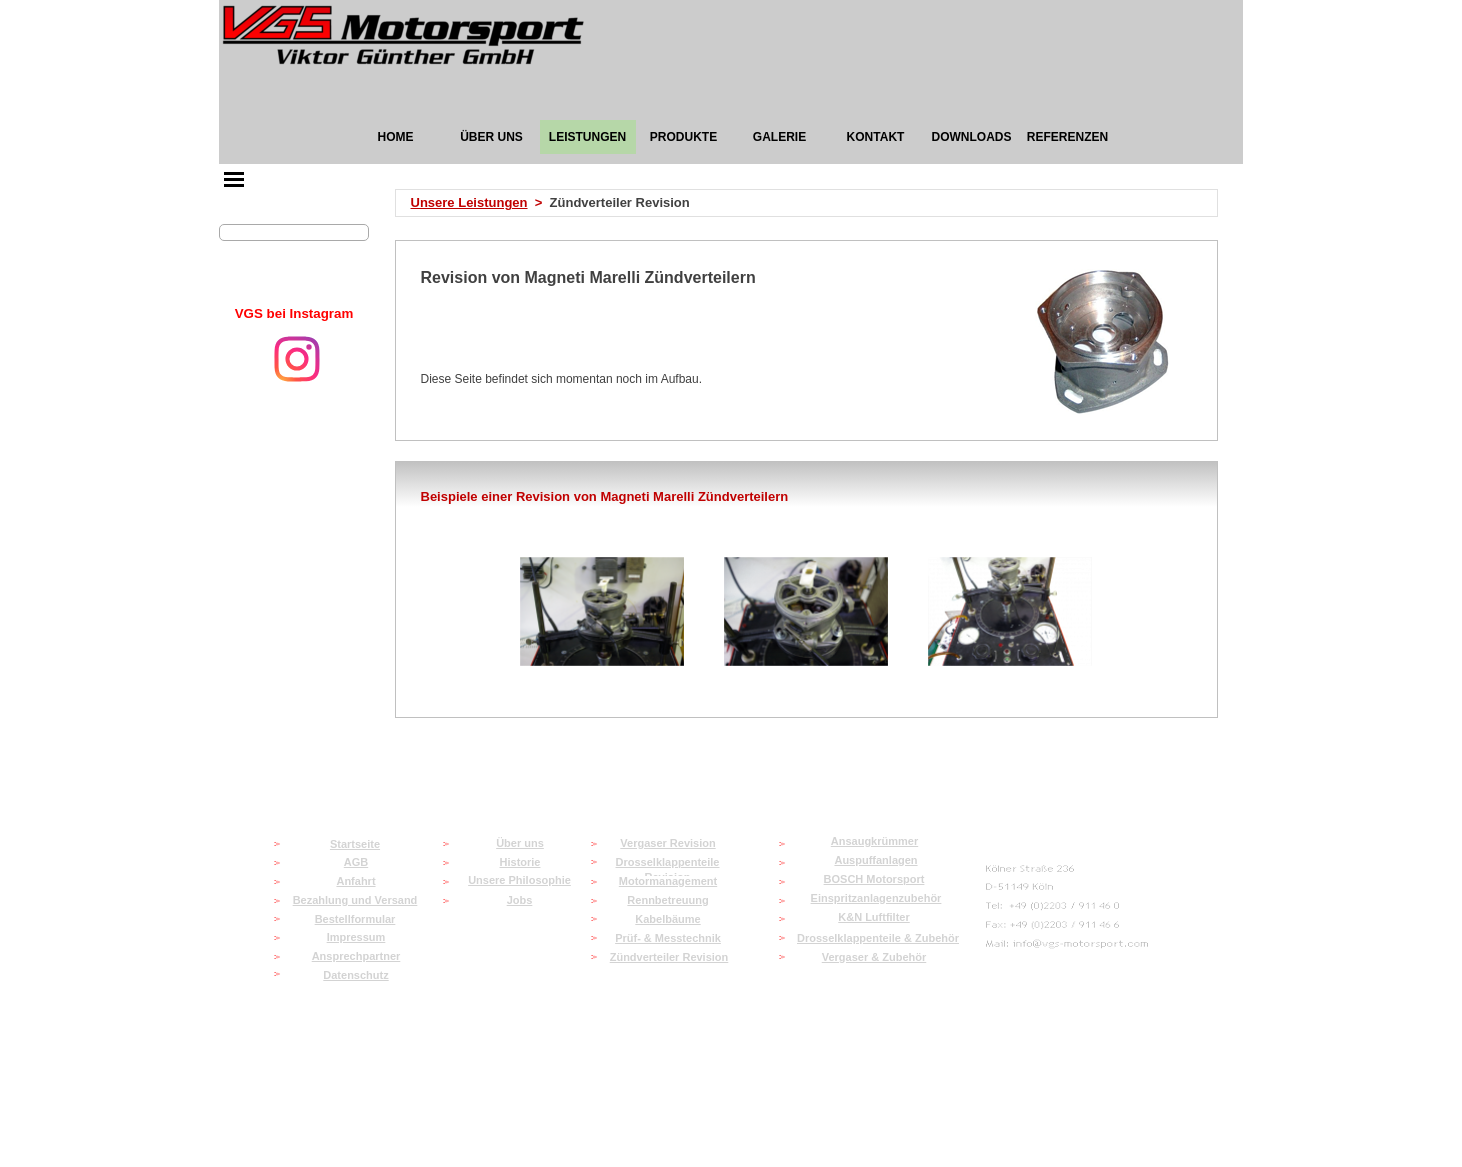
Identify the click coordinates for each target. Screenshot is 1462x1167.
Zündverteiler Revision (669, 957)
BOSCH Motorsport (874, 879)
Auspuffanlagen (875, 860)
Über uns (520, 843)
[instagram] (297, 359)
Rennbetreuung (667, 900)
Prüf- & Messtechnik (668, 938)
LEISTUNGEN (587, 137)
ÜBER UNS (491, 137)
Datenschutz (355, 975)
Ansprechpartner (356, 956)
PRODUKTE (683, 137)
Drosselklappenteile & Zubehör (878, 938)
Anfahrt (355, 881)
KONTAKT (876, 137)
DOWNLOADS (972, 137)
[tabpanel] (294, 314)
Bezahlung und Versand (355, 900)
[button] (602, 612)
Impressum (356, 937)
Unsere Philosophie (519, 880)
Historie (520, 862)
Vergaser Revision (667, 843)
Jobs (520, 900)
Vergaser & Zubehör (874, 957)
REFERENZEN (1067, 137)
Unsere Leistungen (469, 202)
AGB (356, 862)
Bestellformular (355, 919)
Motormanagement (668, 881)
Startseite (355, 844)
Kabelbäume (667, 919)
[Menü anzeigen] (234, 179)
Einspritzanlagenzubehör (876, 898)
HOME (396, 137)
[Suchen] (294, 232)
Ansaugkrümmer (874, 841)
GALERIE (779, 137)
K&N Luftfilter (874, 917)
